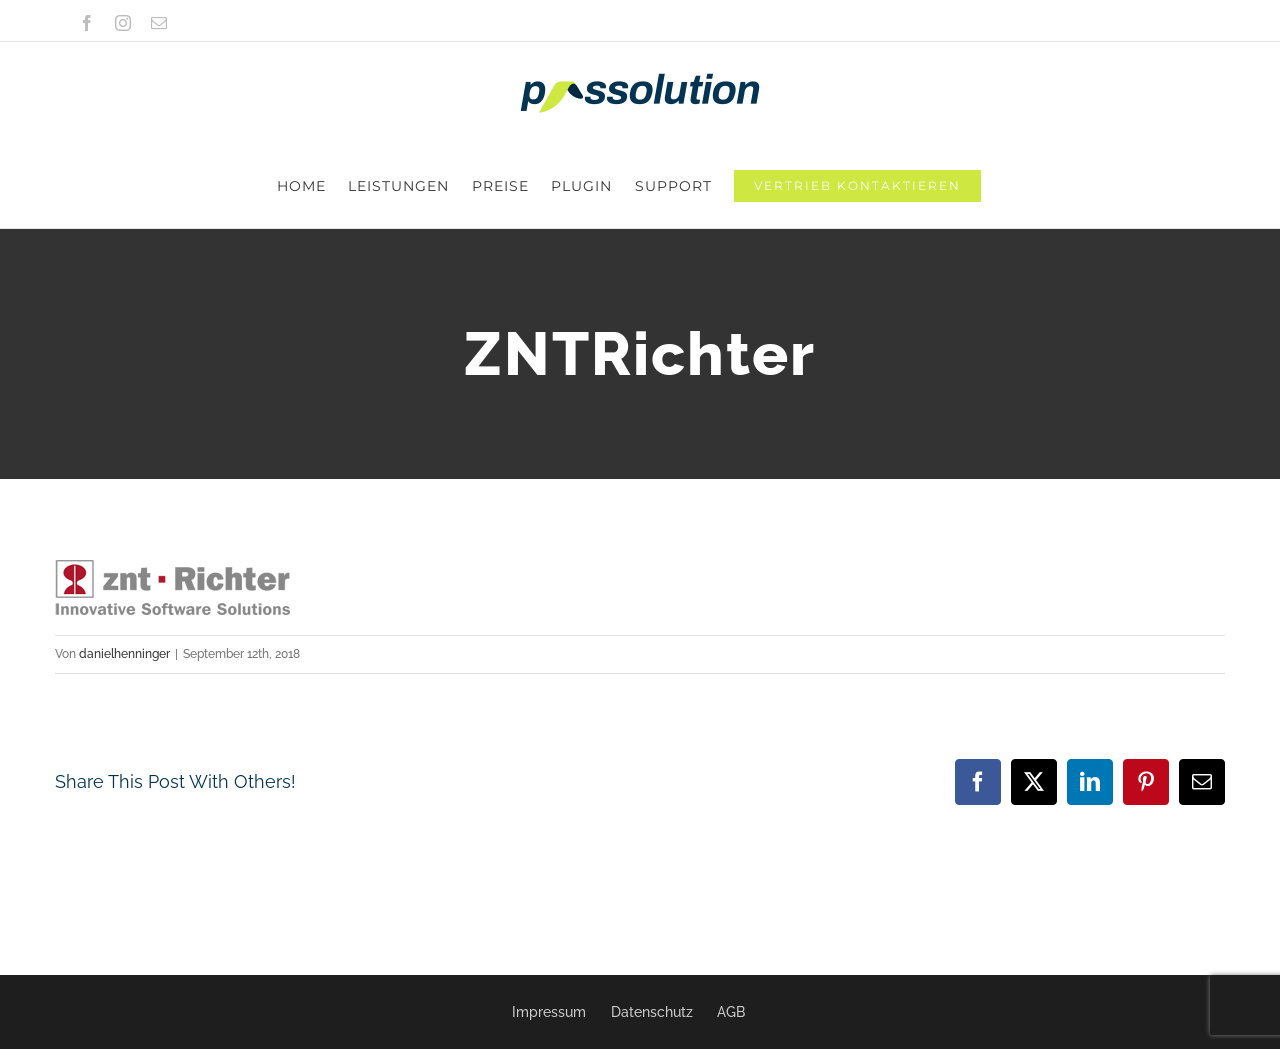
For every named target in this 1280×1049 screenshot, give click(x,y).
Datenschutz (652, 1012)
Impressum (549, 1012)
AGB (731, 1012)
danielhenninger (124, 570)
